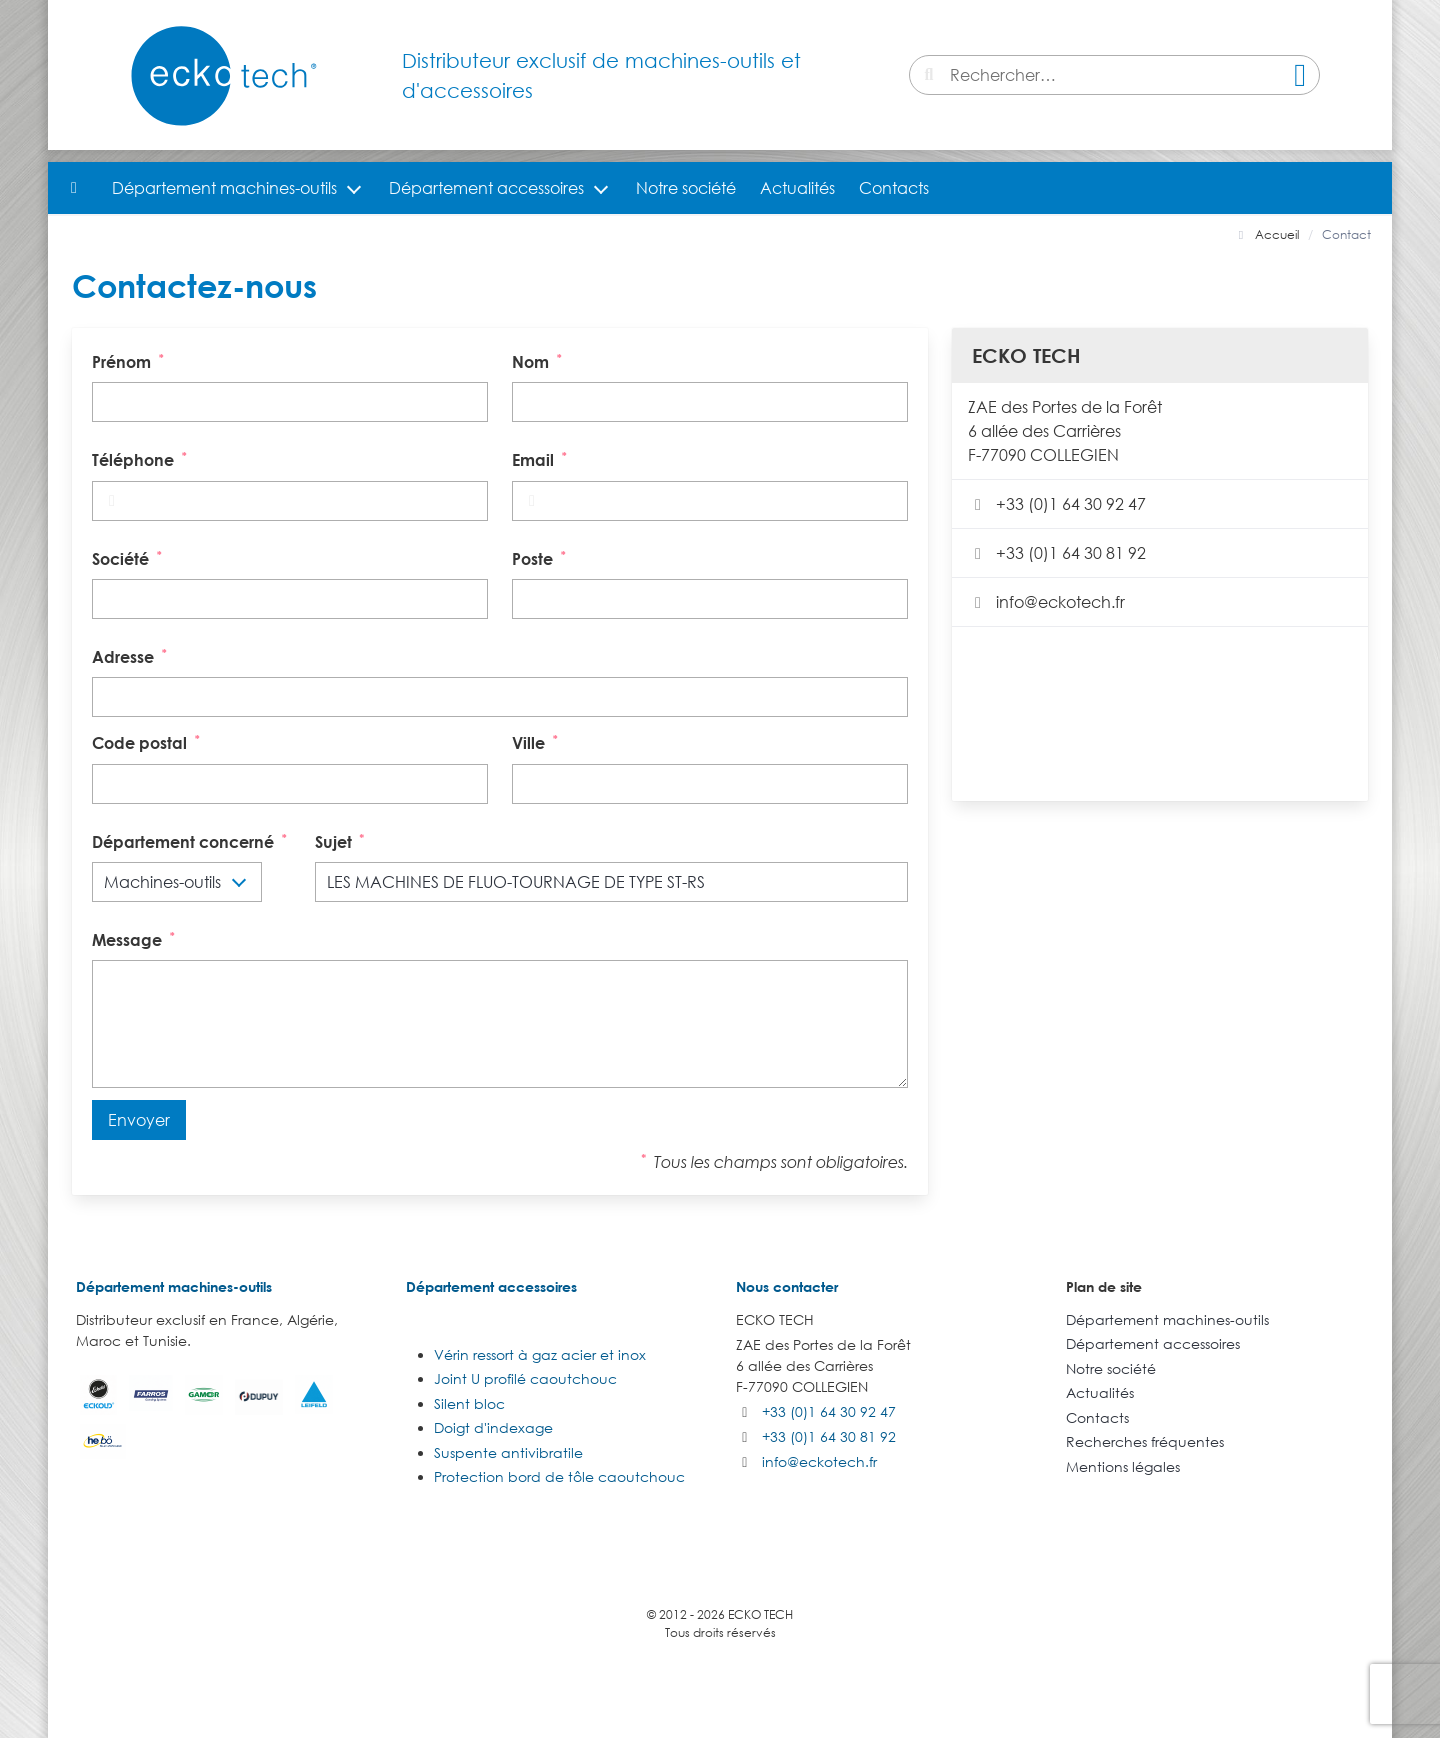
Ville (537, 741)
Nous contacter (787, 1286)
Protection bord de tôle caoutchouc (559, 1476)
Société (129, 557)
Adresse (131, 655)
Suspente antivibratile (508, 1452)
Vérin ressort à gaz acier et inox (540, 1354)
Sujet (342, 840)
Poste (541, 557)
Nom (539, 360)
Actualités (797, 188)
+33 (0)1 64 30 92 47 (1057, 504)
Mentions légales (1123, 1466)
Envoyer (139, 1120)
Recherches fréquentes (1145, 1441)
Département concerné (191, 840)
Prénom (130, 360)
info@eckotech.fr (1046, 602)
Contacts (894, 188)
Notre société (686, 188)
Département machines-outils (224, 188)
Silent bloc (469, 1403)
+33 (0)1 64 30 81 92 (1057, 553)
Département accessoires (486, 188)
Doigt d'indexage (493, 1427)
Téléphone (141, 458)
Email (541, 458)
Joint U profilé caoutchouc (525, 1378)
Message (135, 938)
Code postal (148, 741)
